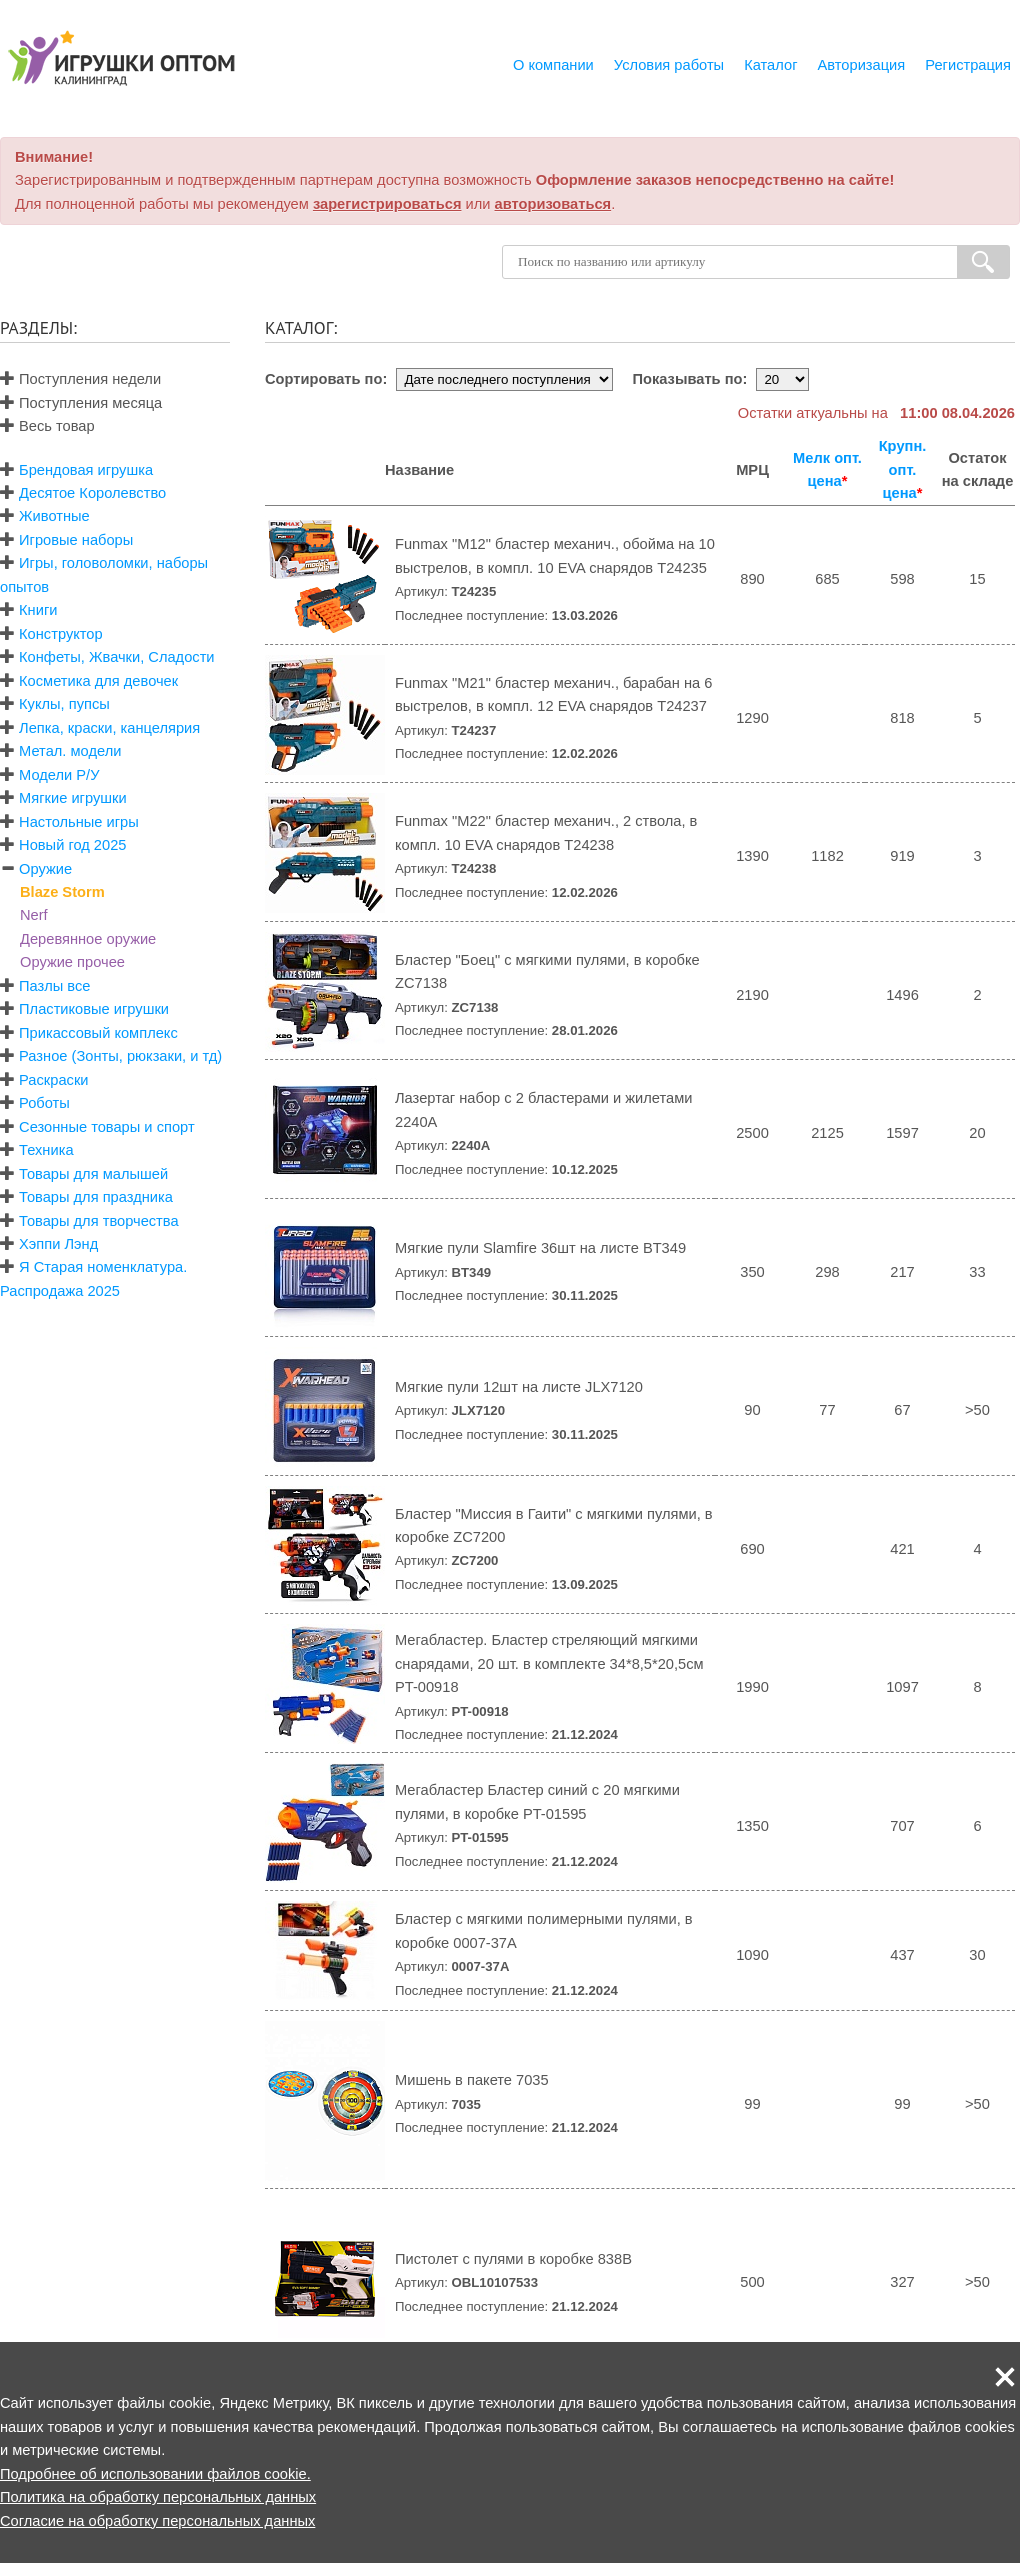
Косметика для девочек (98, 681)
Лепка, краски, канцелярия (109, 728)
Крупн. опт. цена (903, 469)
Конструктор (61, 634)
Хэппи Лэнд (58, 1244)
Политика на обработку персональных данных (158, 2497)
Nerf (34, 915)
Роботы (44, 1103)
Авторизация (862, 65)
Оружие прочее (72, 962)
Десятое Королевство (92, 493)
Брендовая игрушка (86, 470)
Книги (38, 610)
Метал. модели (70, 751)
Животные (54, 516)
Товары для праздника (96, 1197)
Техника (46, 1150)
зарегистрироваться (387, 204)
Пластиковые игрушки (94, 1009)
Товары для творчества (99, 1221)
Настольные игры (79, 822)
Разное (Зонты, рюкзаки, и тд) (120, 1056)
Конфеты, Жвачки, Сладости (116, 657)
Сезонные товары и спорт (107, 1127)
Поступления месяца (81, 403)
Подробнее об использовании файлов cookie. (155, 2474)
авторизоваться (553, 204)
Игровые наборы (76, 540)
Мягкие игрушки (73, 798)
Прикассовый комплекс (98, 1033)
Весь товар (47, 426)
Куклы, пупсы (64, 704)
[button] (1005, 2377)
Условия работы (669, 65)
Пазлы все (54, 986)
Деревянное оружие (88, 939)
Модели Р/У (59, 775)
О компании (553, 65)
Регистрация (968, 65)
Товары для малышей (93, 1174)
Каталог (770, 65)
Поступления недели (80, 379)
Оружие (45, 869)
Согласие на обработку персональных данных (157, 2521)
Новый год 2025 (72, 845)
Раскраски (53, 1080)
